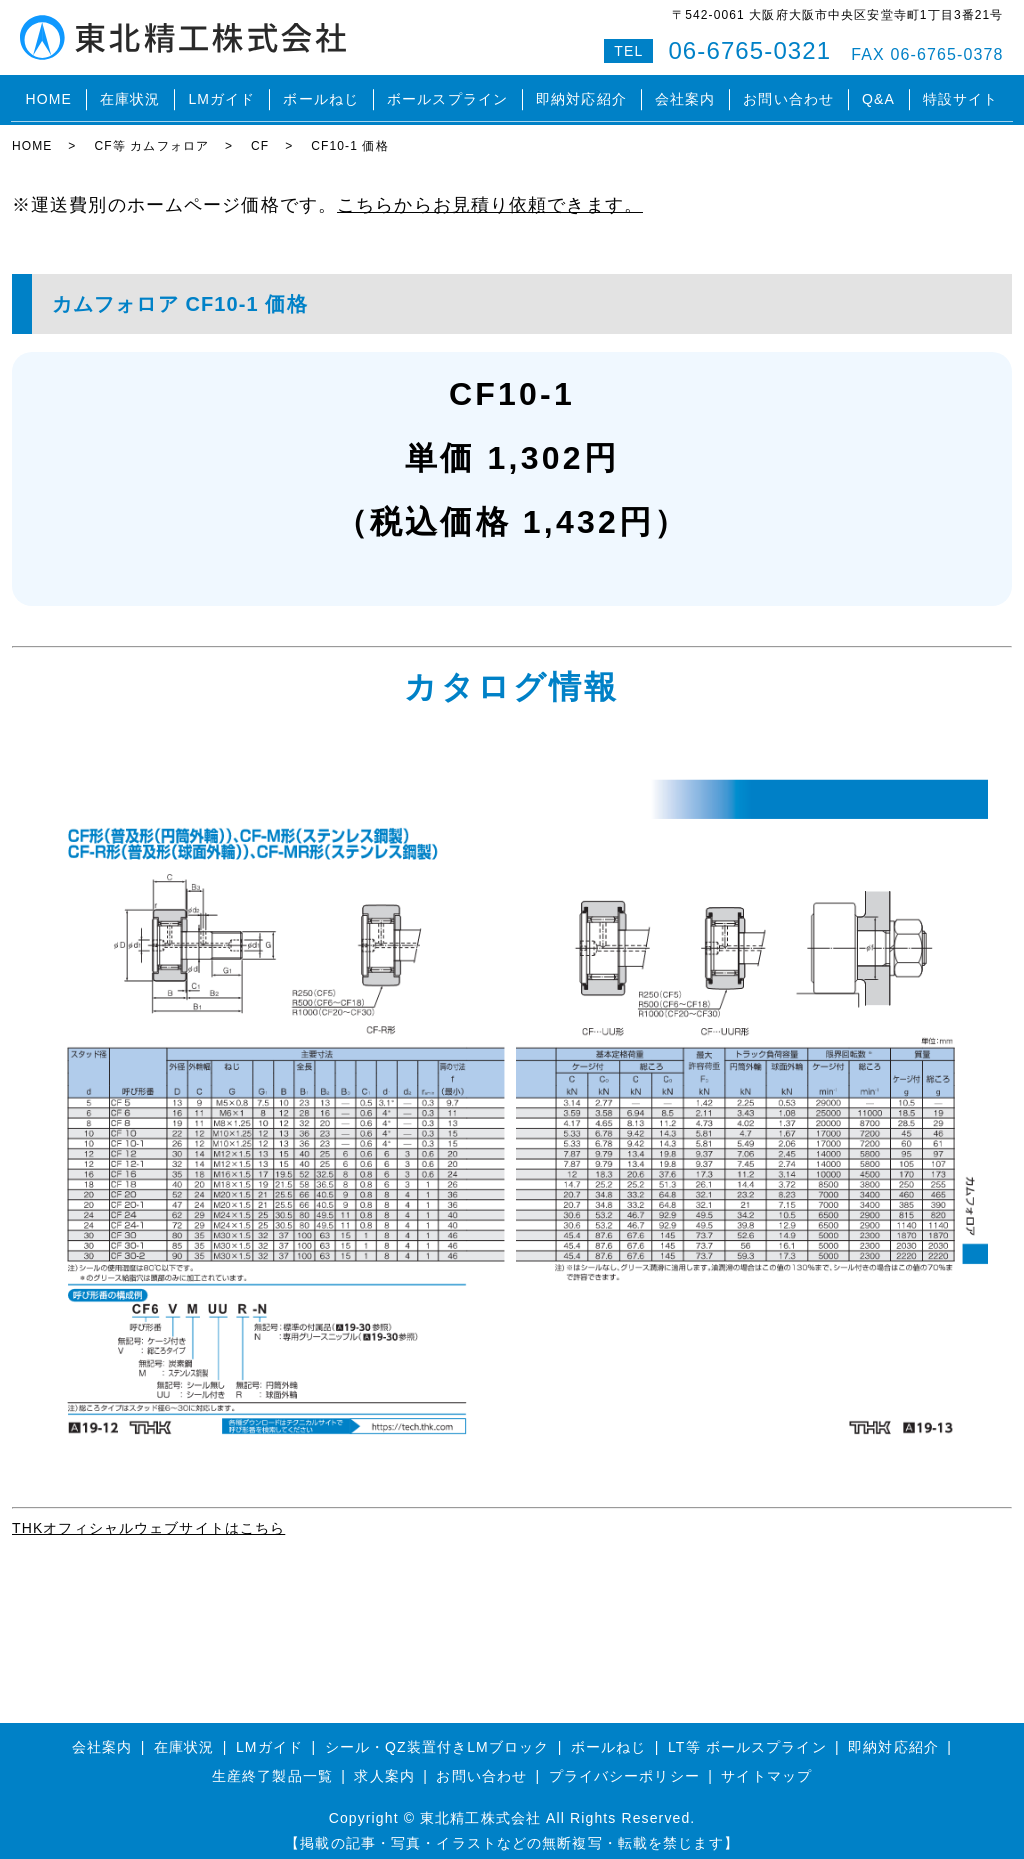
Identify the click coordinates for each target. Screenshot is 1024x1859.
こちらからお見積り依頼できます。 (490, 193)
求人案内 (384, 1765)
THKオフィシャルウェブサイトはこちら (148, 1516)
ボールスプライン (447, 94)
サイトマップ (766, 1765)
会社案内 (685, 94)
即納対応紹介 (581, 94)
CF (260, 135)
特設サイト (961, 94)
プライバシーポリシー (624, 1765)
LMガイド (221, 94)
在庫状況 (130, 94)
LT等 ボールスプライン (747, 1736)
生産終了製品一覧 (272, 1765)
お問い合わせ (788, 94)
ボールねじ (321, 94)
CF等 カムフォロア (151, 135)
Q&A (878, 94)
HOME (48, 94)
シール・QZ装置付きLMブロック (437, 1736)
